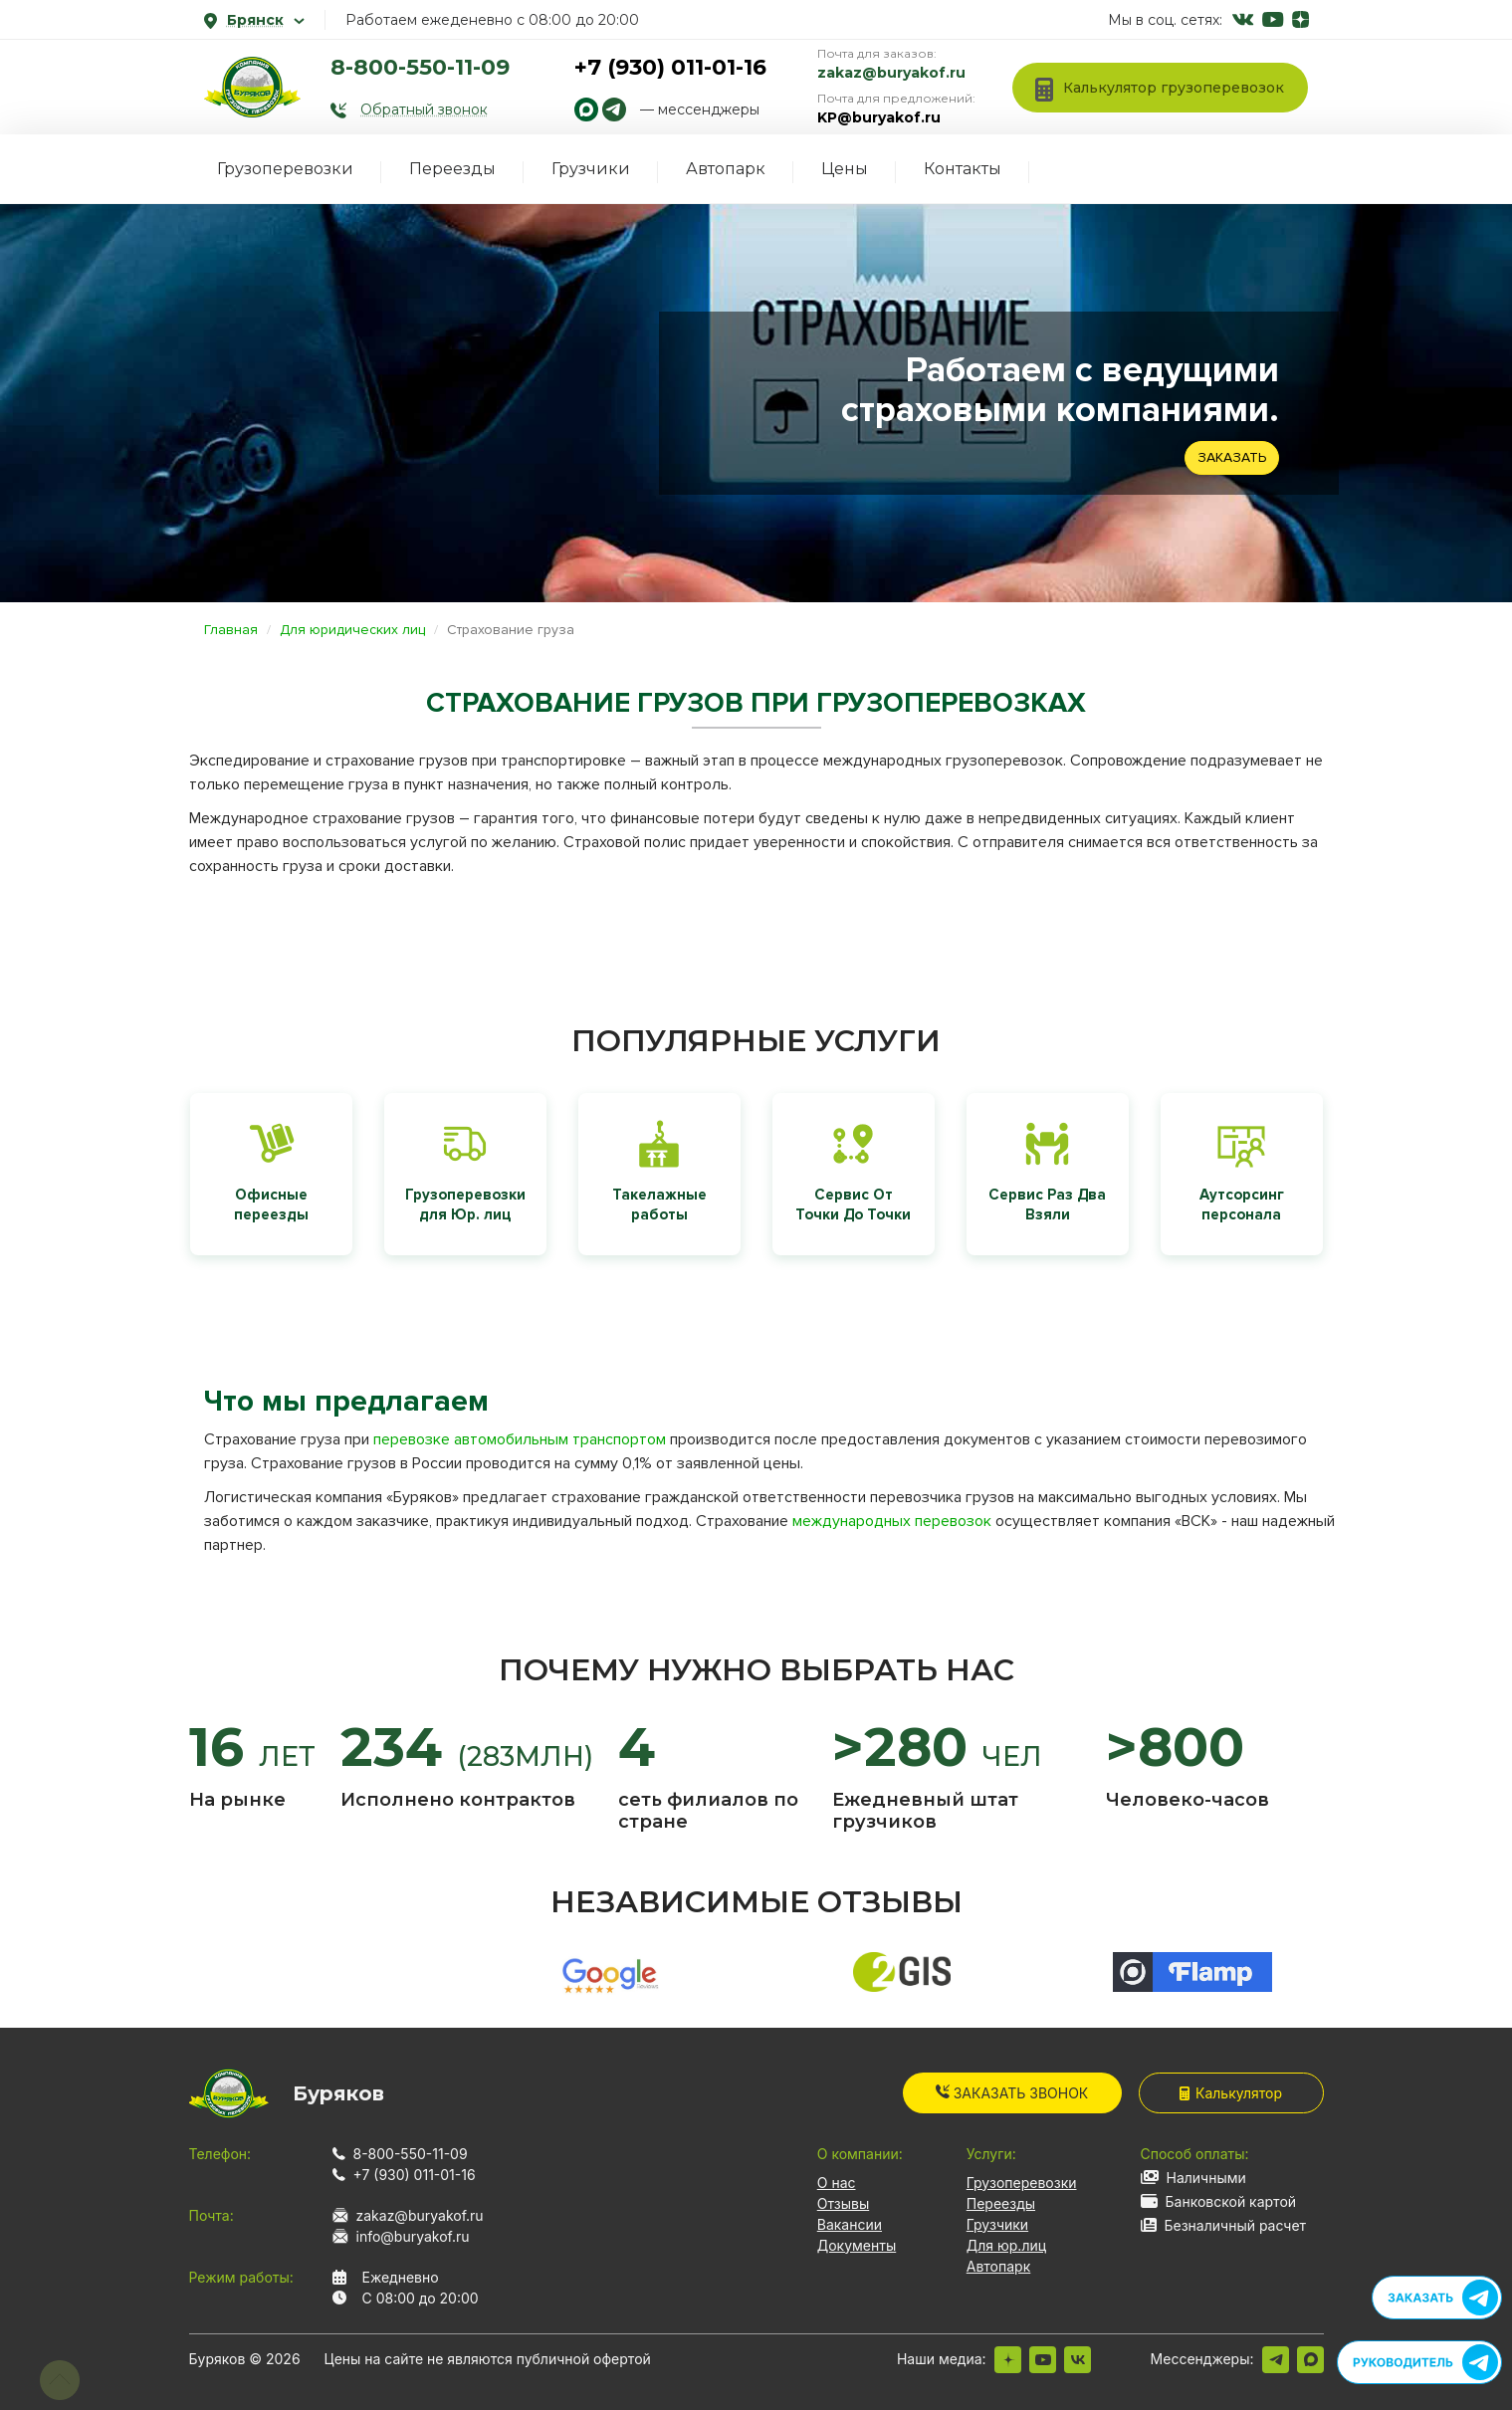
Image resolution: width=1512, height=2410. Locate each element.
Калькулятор (1231, 2092)
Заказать (1231, 457)
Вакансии (849, 2224)
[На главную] (253, 87)
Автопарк (725, 168)
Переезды (452, 168)
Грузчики (590, 168)
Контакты (962, 168)
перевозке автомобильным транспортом (519, 1439)
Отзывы (843, 2203)
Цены (844, 168)
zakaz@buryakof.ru (891, 73)
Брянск (254, 20)
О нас (836, 2182)
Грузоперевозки (285, 168)
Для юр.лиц (1006, 2245)
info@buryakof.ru (413, 2236)
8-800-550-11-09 (420, 67)
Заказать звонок (1012, 2092)
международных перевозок (891, 1521)
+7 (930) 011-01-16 (670, 67)
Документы (856, 2245)
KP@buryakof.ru (879, 117)
